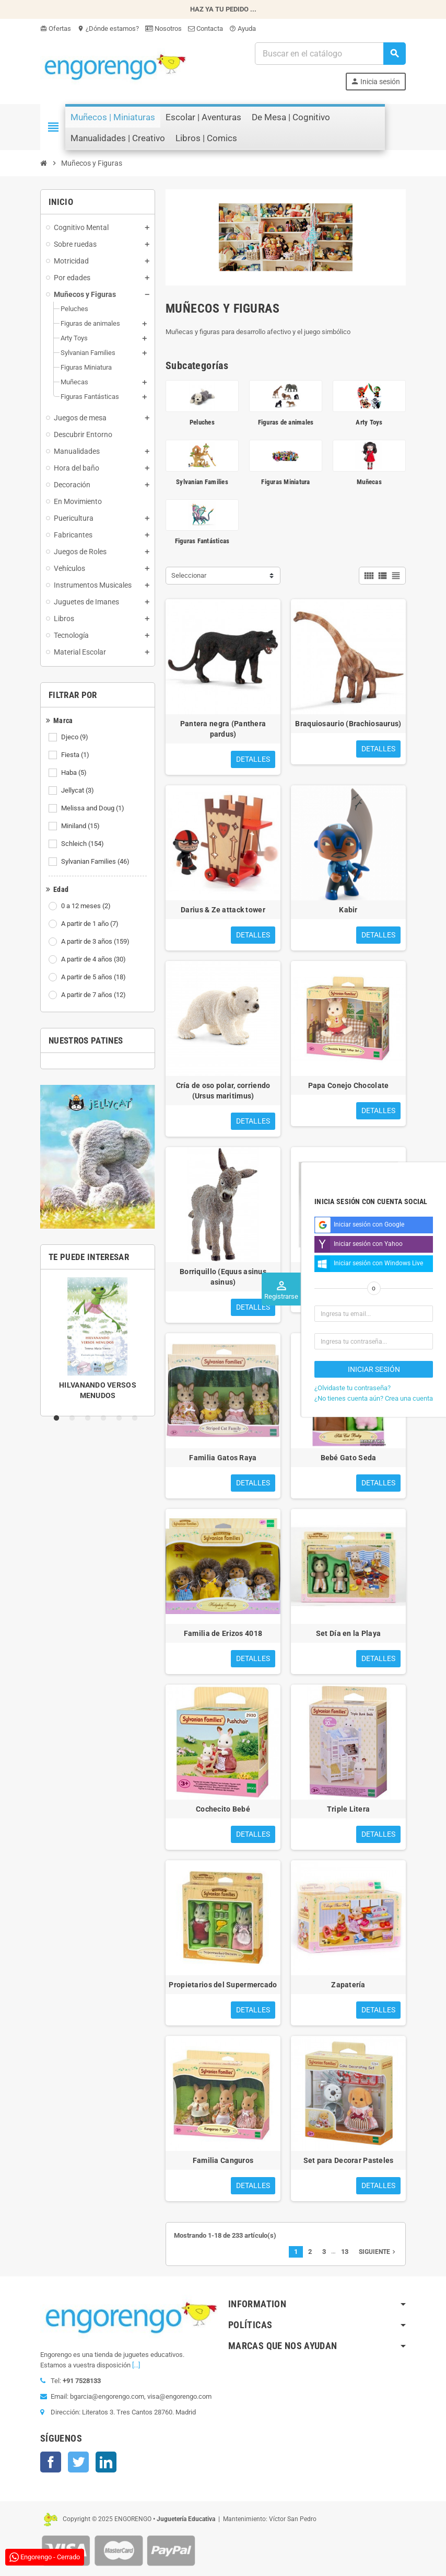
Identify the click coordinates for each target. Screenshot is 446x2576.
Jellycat (78, 790)
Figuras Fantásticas (202, 541)
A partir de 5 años (94, 977)
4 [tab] (105, 1418)
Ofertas (55, 28)
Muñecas (369, 482)
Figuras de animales (286, 422)
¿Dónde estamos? (108, 28)
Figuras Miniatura (285, 482)
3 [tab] (90, 1418)
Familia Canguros (223, 2160)
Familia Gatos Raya (222, 1457)
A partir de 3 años (96, 941)
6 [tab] (137, 1418)
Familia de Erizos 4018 (223, 1633)
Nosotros (163, 28)
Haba (74, 773)
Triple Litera (348, 1809)
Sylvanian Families (96, 861)
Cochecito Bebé (223, 1809)
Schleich (83, 844)
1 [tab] (58, 1418)
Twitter (78, 2462)
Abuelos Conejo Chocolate (348, 1271)
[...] (136, 2365)
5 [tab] (121, 1418)
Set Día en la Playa (348, 1633)
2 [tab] (74, 1418)
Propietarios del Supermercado (223, 1984)
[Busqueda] (330, 53)
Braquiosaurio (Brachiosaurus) (348, 723)
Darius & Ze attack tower (223, 910)
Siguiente (378, 2252)
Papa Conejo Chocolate (348, 1085)
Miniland (81, 826)
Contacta (205, 28)
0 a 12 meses (86, 906)
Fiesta (76, 755)
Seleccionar (188, 575)
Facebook (50, 2462)
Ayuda (242, 28)
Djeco (75, 737)
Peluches (202, 422)
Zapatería (348, 1984)
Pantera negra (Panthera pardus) (223, 728)
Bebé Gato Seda (349, 1457)
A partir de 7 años (94, 995)
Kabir (348, 910)
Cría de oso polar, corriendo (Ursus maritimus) (223, 1090)
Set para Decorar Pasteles (348, 2160)
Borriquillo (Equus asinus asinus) (223, 1276)
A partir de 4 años (94, 959)
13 (344, 2252)
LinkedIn (106, 2462)
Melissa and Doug (93, 808)
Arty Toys (369, 422)
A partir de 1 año (90, 924)
